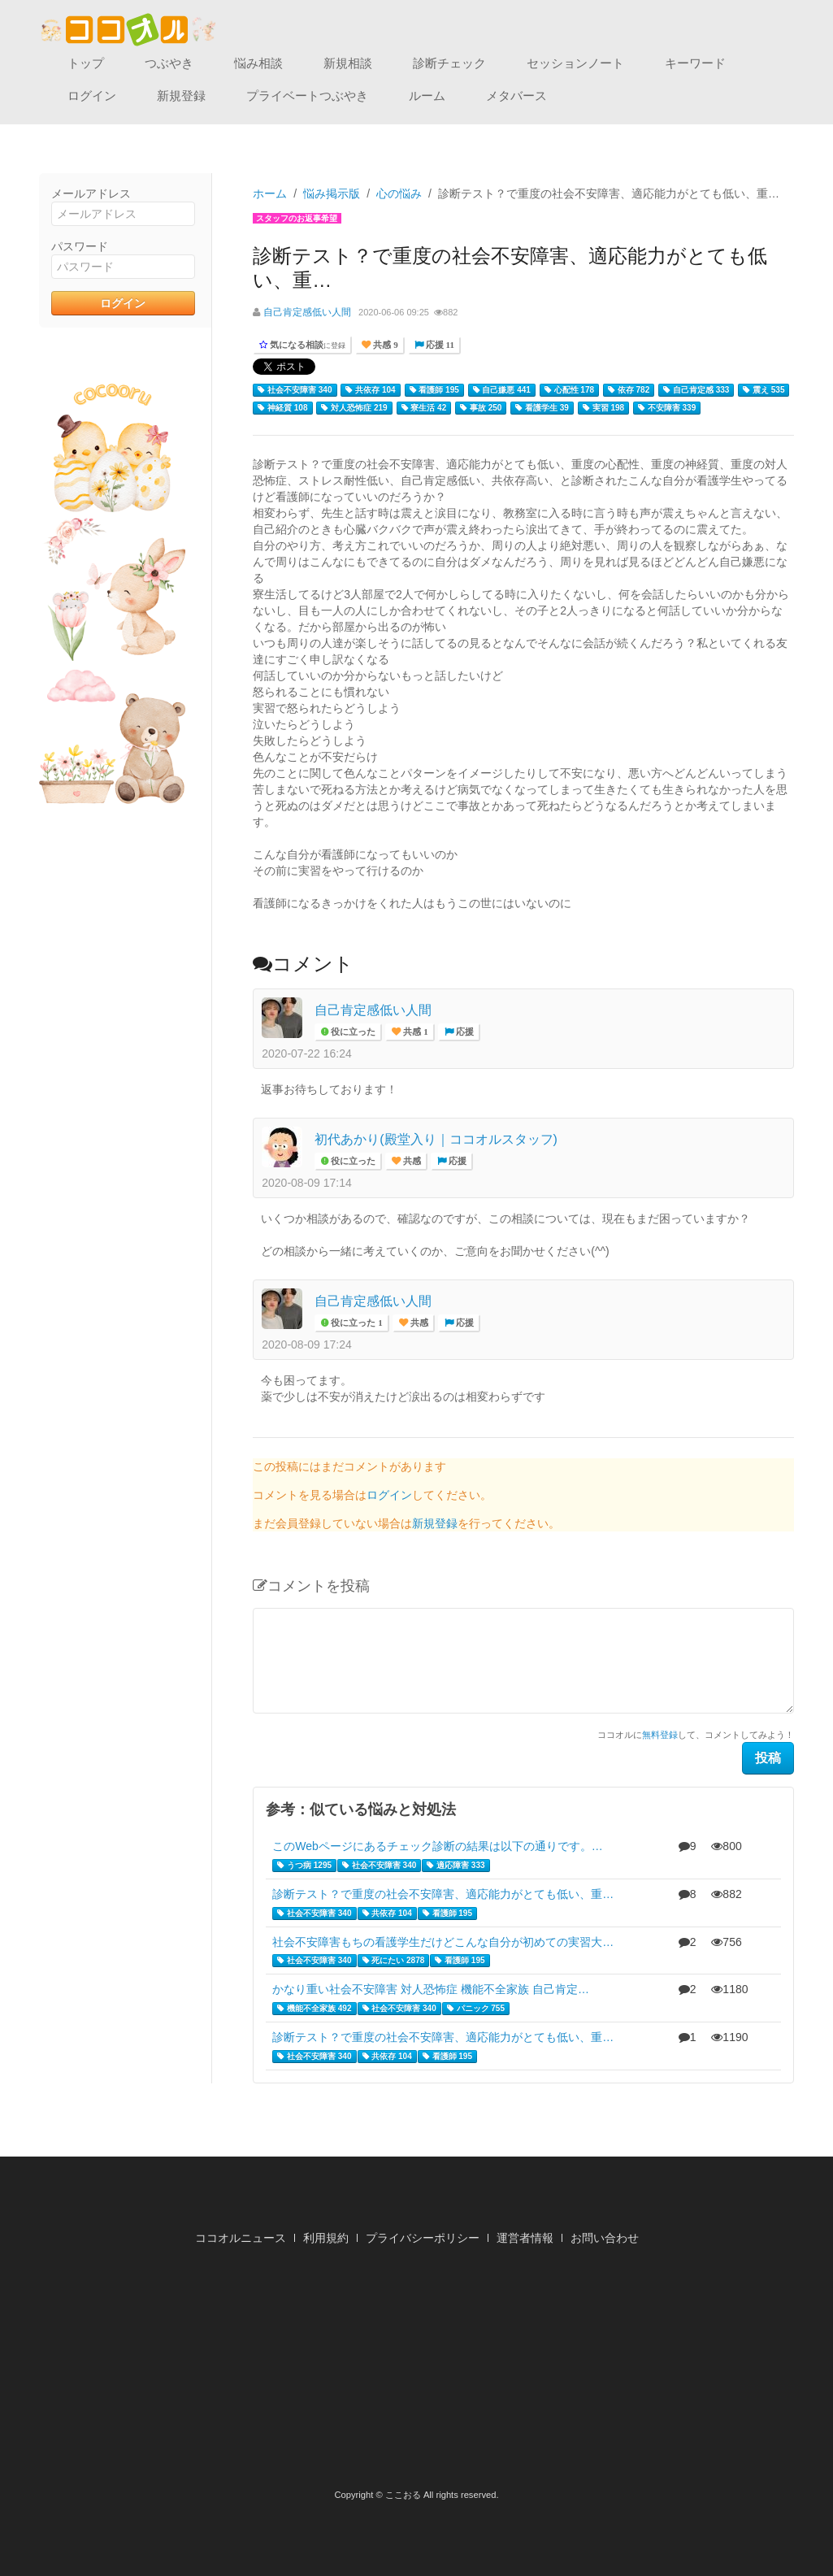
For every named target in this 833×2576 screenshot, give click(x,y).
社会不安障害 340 (295, 390)
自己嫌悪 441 (502, 390)
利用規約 (326, 2237)
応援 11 (438, 345)
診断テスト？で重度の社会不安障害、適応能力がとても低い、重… (443, 1894)
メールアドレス (91, 193)
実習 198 (603, 408)
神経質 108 (282, 408)
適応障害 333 (455, 1865)
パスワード (79, 246)
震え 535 (763, 390)
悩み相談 (258, 63)
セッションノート (575, 63)
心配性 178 (569, 390)
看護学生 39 (542, 408)
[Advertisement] (417, 2372)
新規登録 (181, 95)
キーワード (695, 63)
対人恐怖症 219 (354, 408)
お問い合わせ (605, 2237)
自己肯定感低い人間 (307, 312)
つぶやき (169, 63)
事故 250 (480, 408)
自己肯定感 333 (696, 390)
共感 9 (384, 345)
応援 (463, 1031)
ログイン (91, 95)
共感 (411, 1161)
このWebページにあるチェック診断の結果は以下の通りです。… (437, 1846)
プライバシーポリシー (422, 2237)
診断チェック (449, 63)
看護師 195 (434, 390)
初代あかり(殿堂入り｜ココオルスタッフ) (436, 1139)
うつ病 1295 (304, 1865)
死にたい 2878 (393, 1960)
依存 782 (628, 390)
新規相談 (347, 63)
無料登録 (660, 1735)
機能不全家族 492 (314, 2008)
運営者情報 (525, 2237)
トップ (85, 63)
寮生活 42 (424, 408)
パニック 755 (476, 2008)
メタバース (516, 95)
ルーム (427, 95)
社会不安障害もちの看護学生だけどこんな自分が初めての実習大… (443, 1941)
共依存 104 (370, 390)
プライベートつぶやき (307, 95)
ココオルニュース (240, 2237)
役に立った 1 (355, 1322)
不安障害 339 (667, 408)
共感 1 (414, 1031)
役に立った (351, 1031)
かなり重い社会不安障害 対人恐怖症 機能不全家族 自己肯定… (430, 1989)
